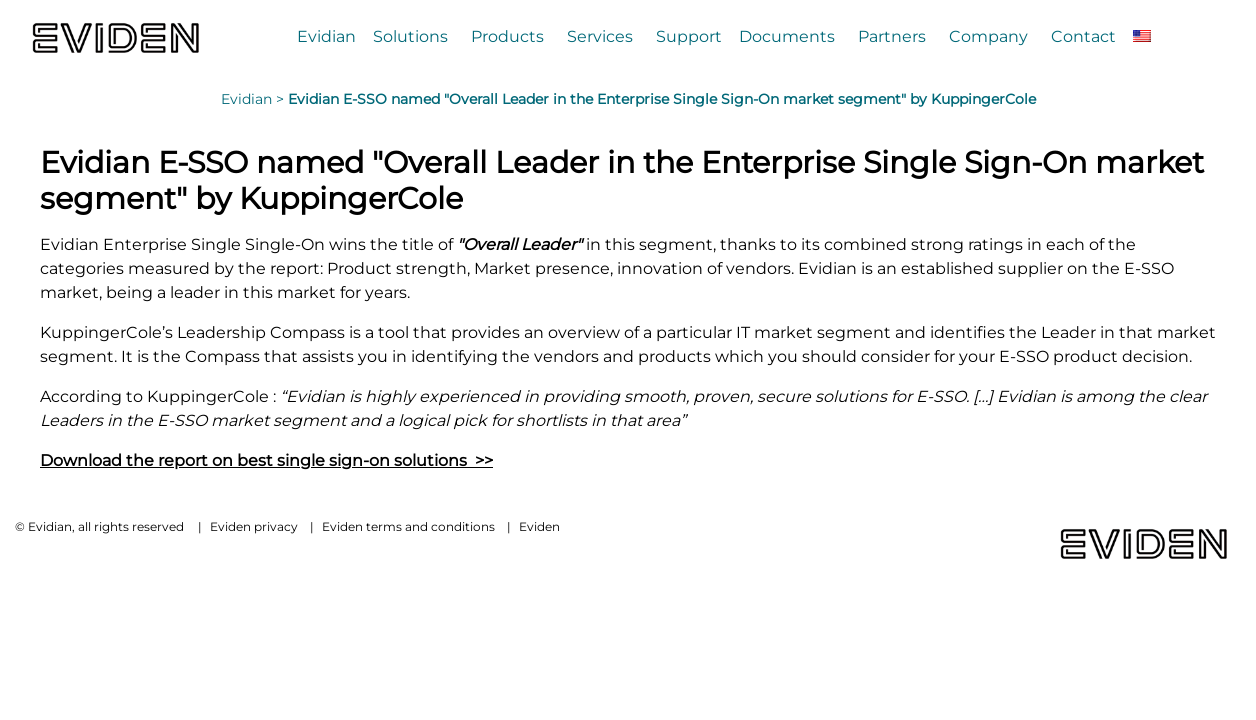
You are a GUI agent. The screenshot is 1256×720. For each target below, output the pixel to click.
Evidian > (254, 99)
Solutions (410, 36)
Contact (1083, 36)
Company (988, 36)
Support (689, 36)
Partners (892, 36)
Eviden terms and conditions (408, 526)
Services (600, 36)
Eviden (539, 526)
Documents (787, 36)
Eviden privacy (254, 526)
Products (507, 36)
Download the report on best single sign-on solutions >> (266, 460)
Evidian (326, 36)
